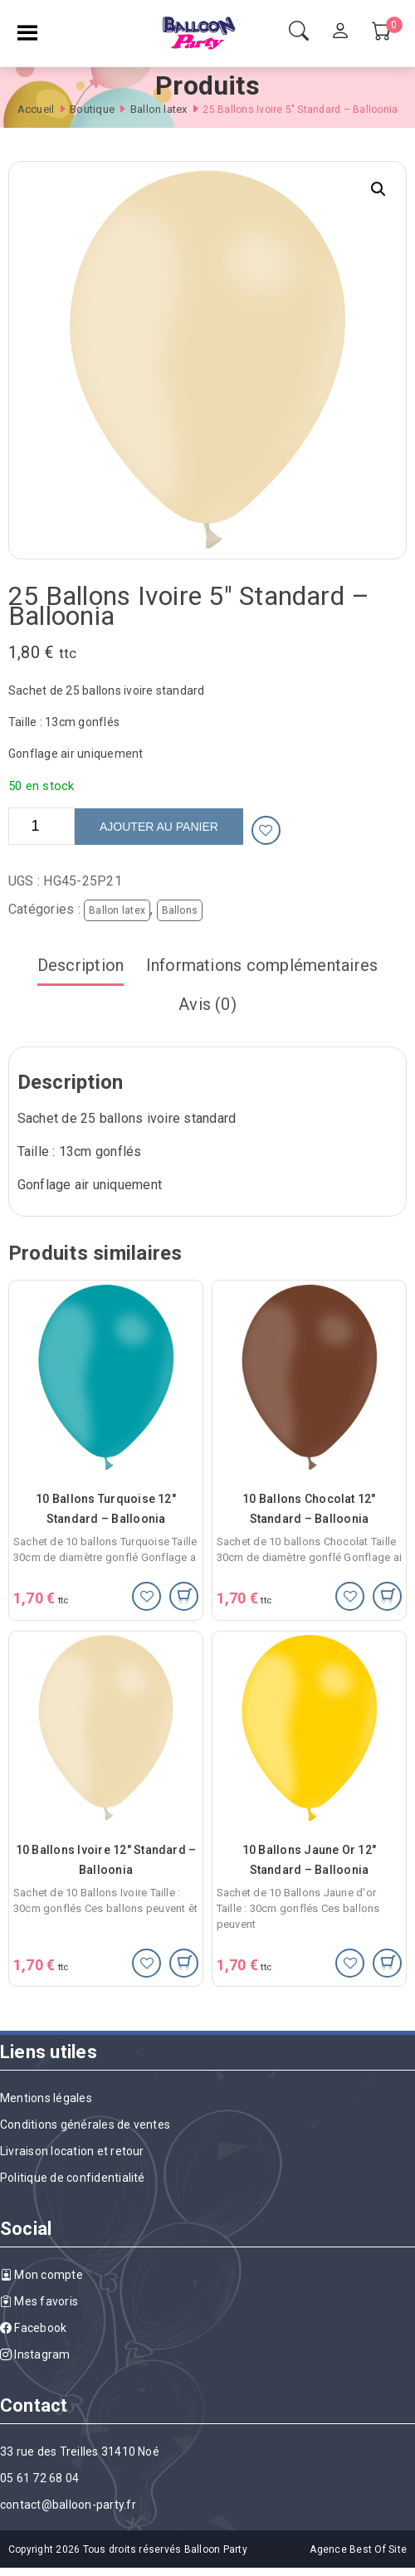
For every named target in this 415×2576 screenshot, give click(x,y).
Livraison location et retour (72, 2151)
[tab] (81, 966)
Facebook (33, 2327)
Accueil (36, 109)
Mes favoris (39, 2301)
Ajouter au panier (159, 826)
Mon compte (41, 2274)
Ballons (180, 910)
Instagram (35, 2354)
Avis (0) (207, 1004)
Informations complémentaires (262, 965)
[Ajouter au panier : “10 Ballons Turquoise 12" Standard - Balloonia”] (183, 1596)
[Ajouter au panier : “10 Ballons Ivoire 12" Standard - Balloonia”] (183, 1963)
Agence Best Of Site (358, 2549)
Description (80, 965)
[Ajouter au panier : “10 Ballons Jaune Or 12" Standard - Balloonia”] (387, 1963)
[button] (378, 189)
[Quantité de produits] (41, 826)
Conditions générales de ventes (85, 2124)
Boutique (92, 109)
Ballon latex (159, 109)
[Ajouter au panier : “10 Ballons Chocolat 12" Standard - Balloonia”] (387, 1596)
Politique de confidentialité (72, 2177)
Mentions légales (46, 2098)
